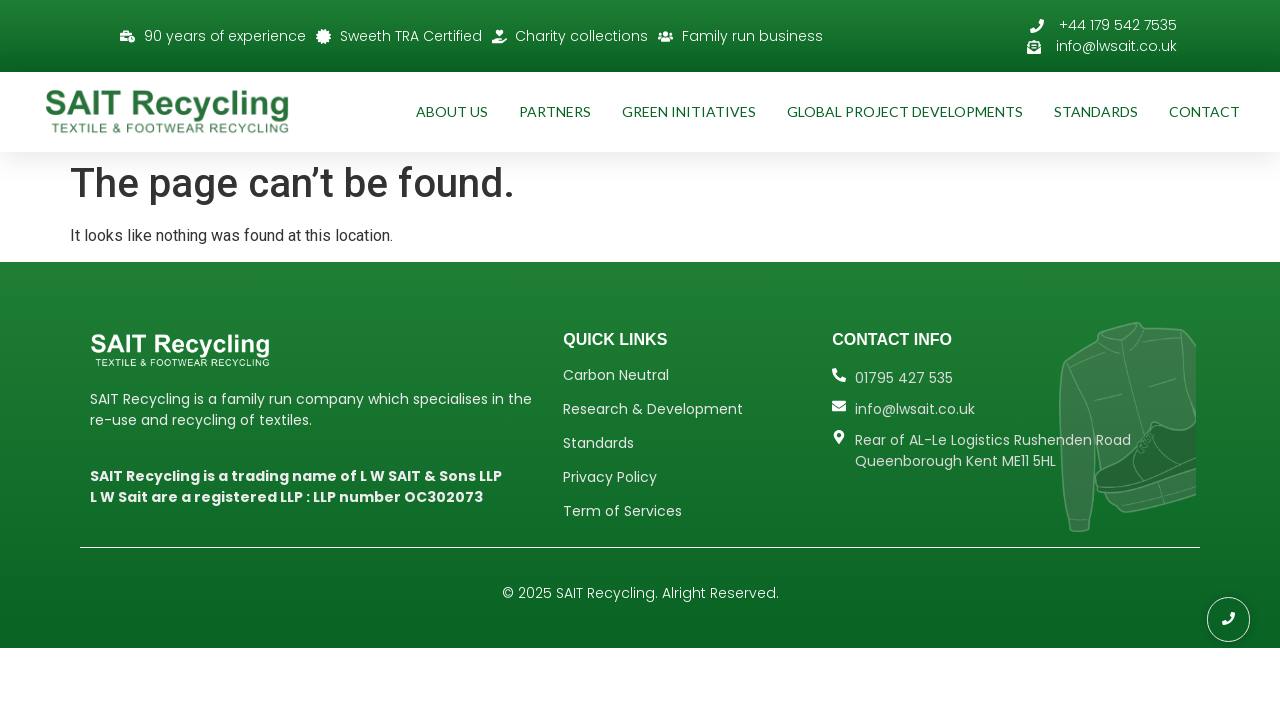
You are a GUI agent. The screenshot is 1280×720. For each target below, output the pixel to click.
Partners (555, 111)
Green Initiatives (689, 111)
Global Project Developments (905, 111)
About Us (452, 111)
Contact (1204, 111)
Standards (1096, 111)
